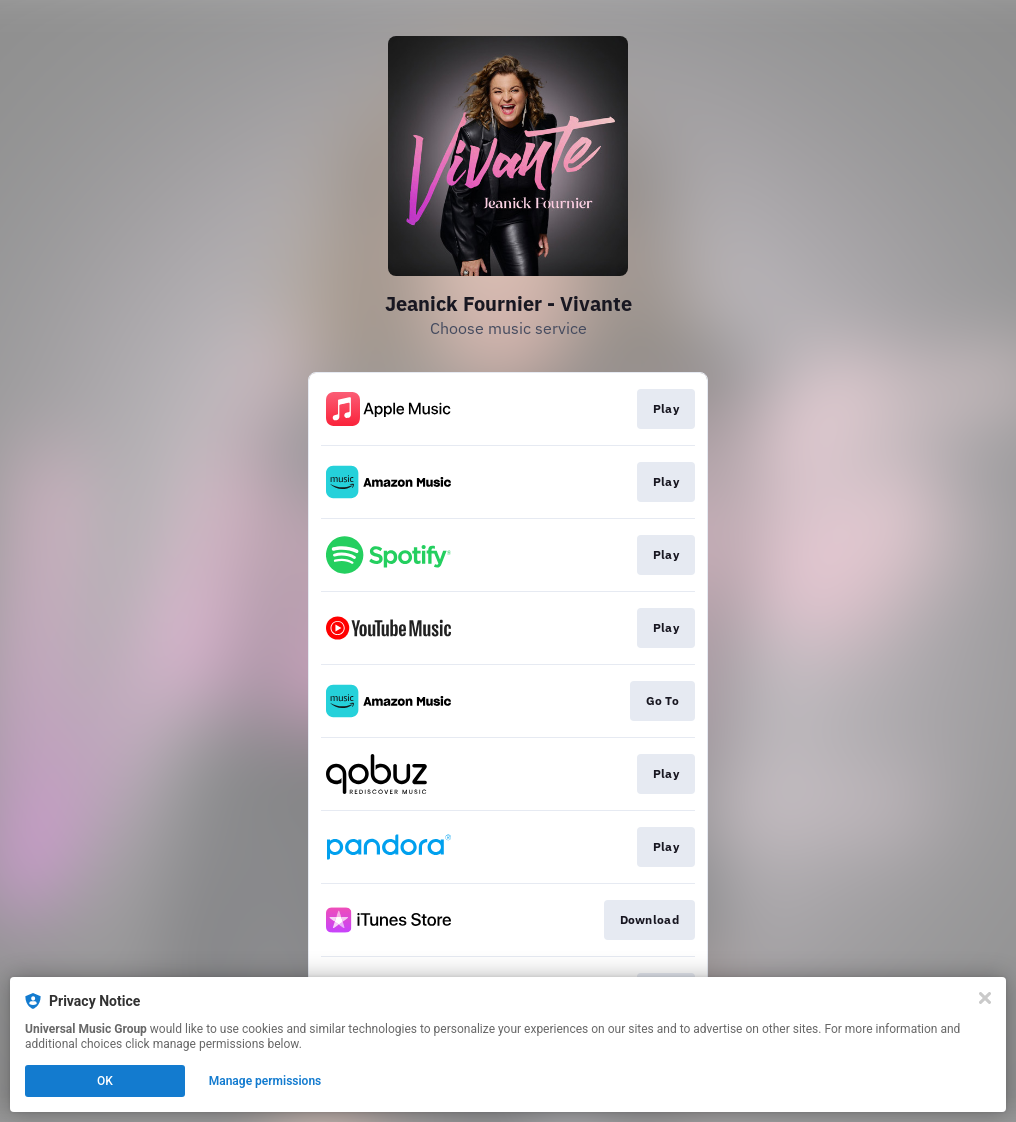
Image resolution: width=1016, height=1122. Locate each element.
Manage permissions (265, 1081)
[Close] (985, 998)
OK (105, 1081)
